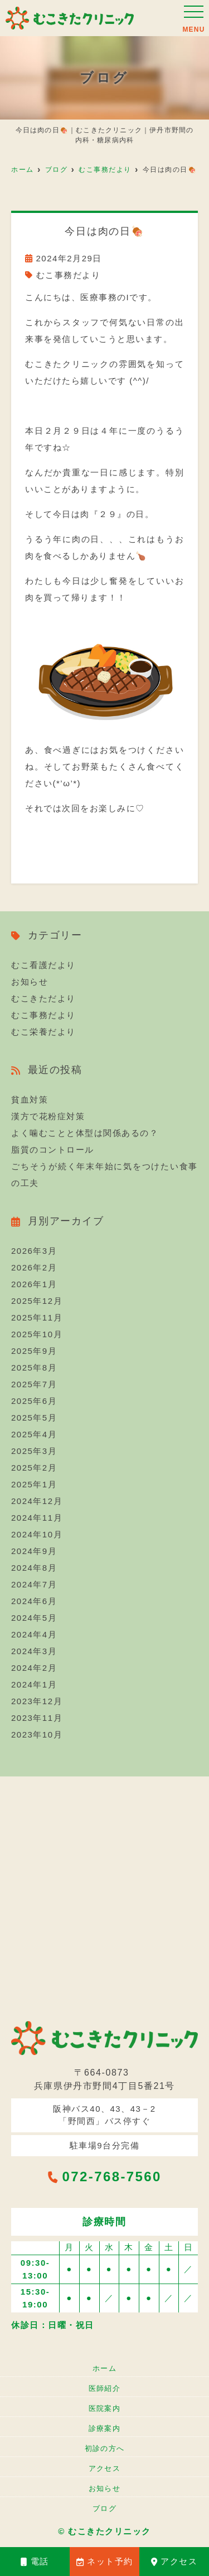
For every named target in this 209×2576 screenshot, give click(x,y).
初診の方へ (105, 2448)
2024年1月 (34, 1684)
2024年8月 (34, 1567)
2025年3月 (34, 1451)
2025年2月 (34, 1467)
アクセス (174, 2561)
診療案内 (104, 2428)
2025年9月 (34, 1351)
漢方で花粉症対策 (48, 1116)
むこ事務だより (68, 275)
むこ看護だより (43, 965)
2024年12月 (36, 1501)
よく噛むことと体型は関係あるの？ (84, 1133)
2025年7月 (34, 1384)
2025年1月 (34, 1484)
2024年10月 (36, 1534)
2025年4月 (34, 1434)
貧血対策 (29, 1099)
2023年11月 (36, 1718)
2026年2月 (34, 1267)
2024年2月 (34, 1667)
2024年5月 (34, 1617)
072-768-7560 (104, 2176)
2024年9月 (34, 1551)
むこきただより (43, 998)
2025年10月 (36, 1334)
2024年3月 (34, 1651)
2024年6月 (34, 1601)
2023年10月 (36, 1734)
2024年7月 (34, 1584)
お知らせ (29, 981)
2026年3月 (34, 1250)
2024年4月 (34, 1634)
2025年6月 (34, 1401)
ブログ (104, 2508)
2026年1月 (34, 1284)
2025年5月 (34, 1417)
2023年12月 (36, 1701)
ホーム (104, 2368)
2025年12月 (36, 1301)
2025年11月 (36, 1317)
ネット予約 (104, 2561)
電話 (35, 2561)
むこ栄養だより (43, 1031)
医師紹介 (104, 2388)
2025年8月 (34, 1367)
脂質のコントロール (52, 1149)
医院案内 (104, 2408)
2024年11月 (36, 1517)
